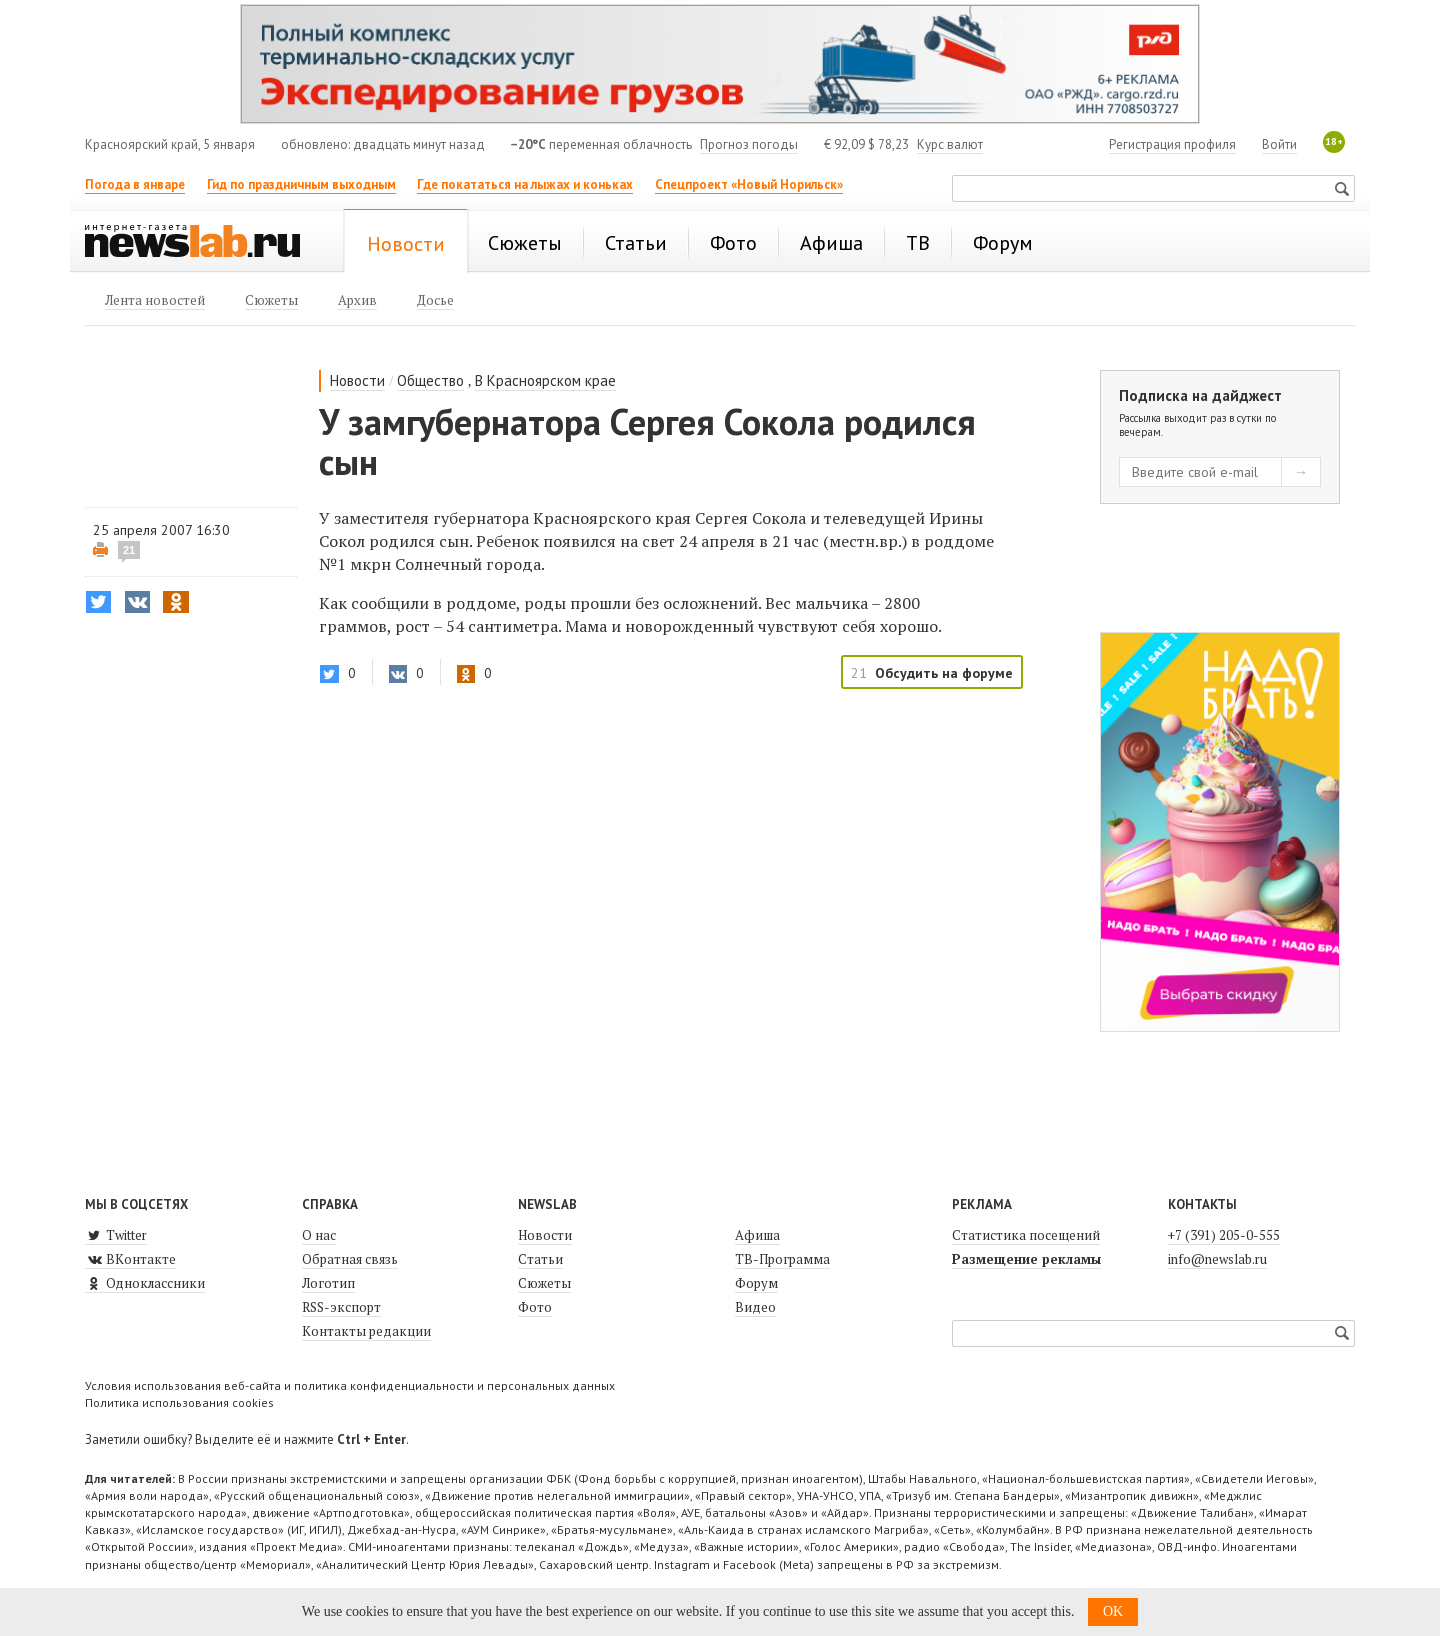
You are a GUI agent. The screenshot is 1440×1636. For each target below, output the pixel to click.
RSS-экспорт (341, 1307)
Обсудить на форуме (944, 673)
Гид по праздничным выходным (301, 184)
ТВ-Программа (782, 1259)
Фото (535, 1307)
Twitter (116, 1235)
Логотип (328, 1283)
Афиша (757, 1235)
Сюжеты (544, 1283)
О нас (319, 1235)
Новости (357, 380)
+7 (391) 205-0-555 (1224, 1235)
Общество (430, 380)
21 (129, 550)
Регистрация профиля (1172, 144)
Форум (756, 1283)
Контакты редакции (366, 1331)
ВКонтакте (130, 1259)
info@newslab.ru (1217, 1259)
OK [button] (1113, 1611)
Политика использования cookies (179, 1402)
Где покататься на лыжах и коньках (525, 184)
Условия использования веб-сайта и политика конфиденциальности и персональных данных (350, 1385)
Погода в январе (135, 184)
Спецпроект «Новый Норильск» (749, 184)
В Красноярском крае (545, 380)
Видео (755, 1307)
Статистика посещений (1026, 1235)
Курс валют (950, 144)
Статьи (540, 1259)
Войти (1279, 144)
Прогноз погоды (749, 144)
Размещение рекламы (1026, 1259)
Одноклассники (145, 1283)
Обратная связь (350, 1259)
